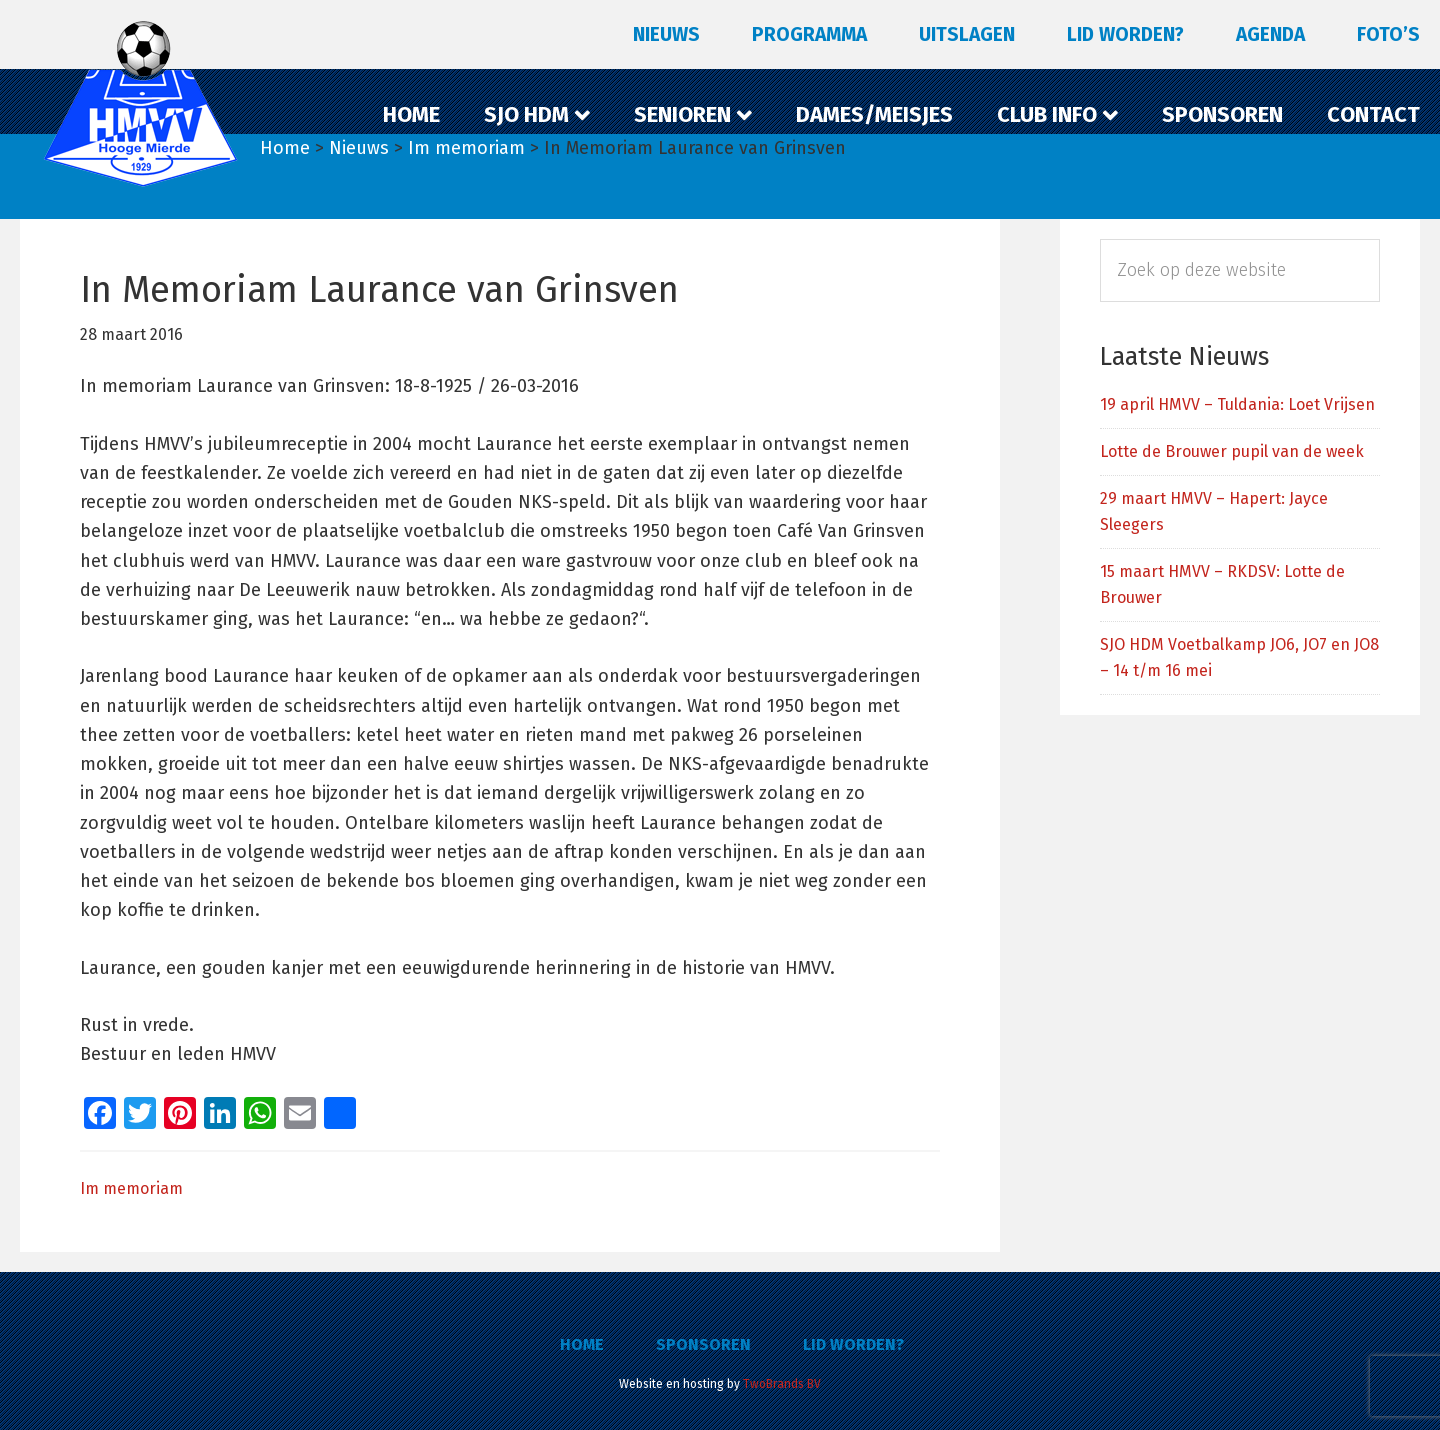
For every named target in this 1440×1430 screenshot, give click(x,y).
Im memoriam (131, 1188)
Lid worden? (853, 1344)
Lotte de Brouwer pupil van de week (1232, 451)
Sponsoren (703, 1344)
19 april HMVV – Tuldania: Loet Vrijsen (1237, 404)
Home (582, 1344)
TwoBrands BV (782, 1384)
